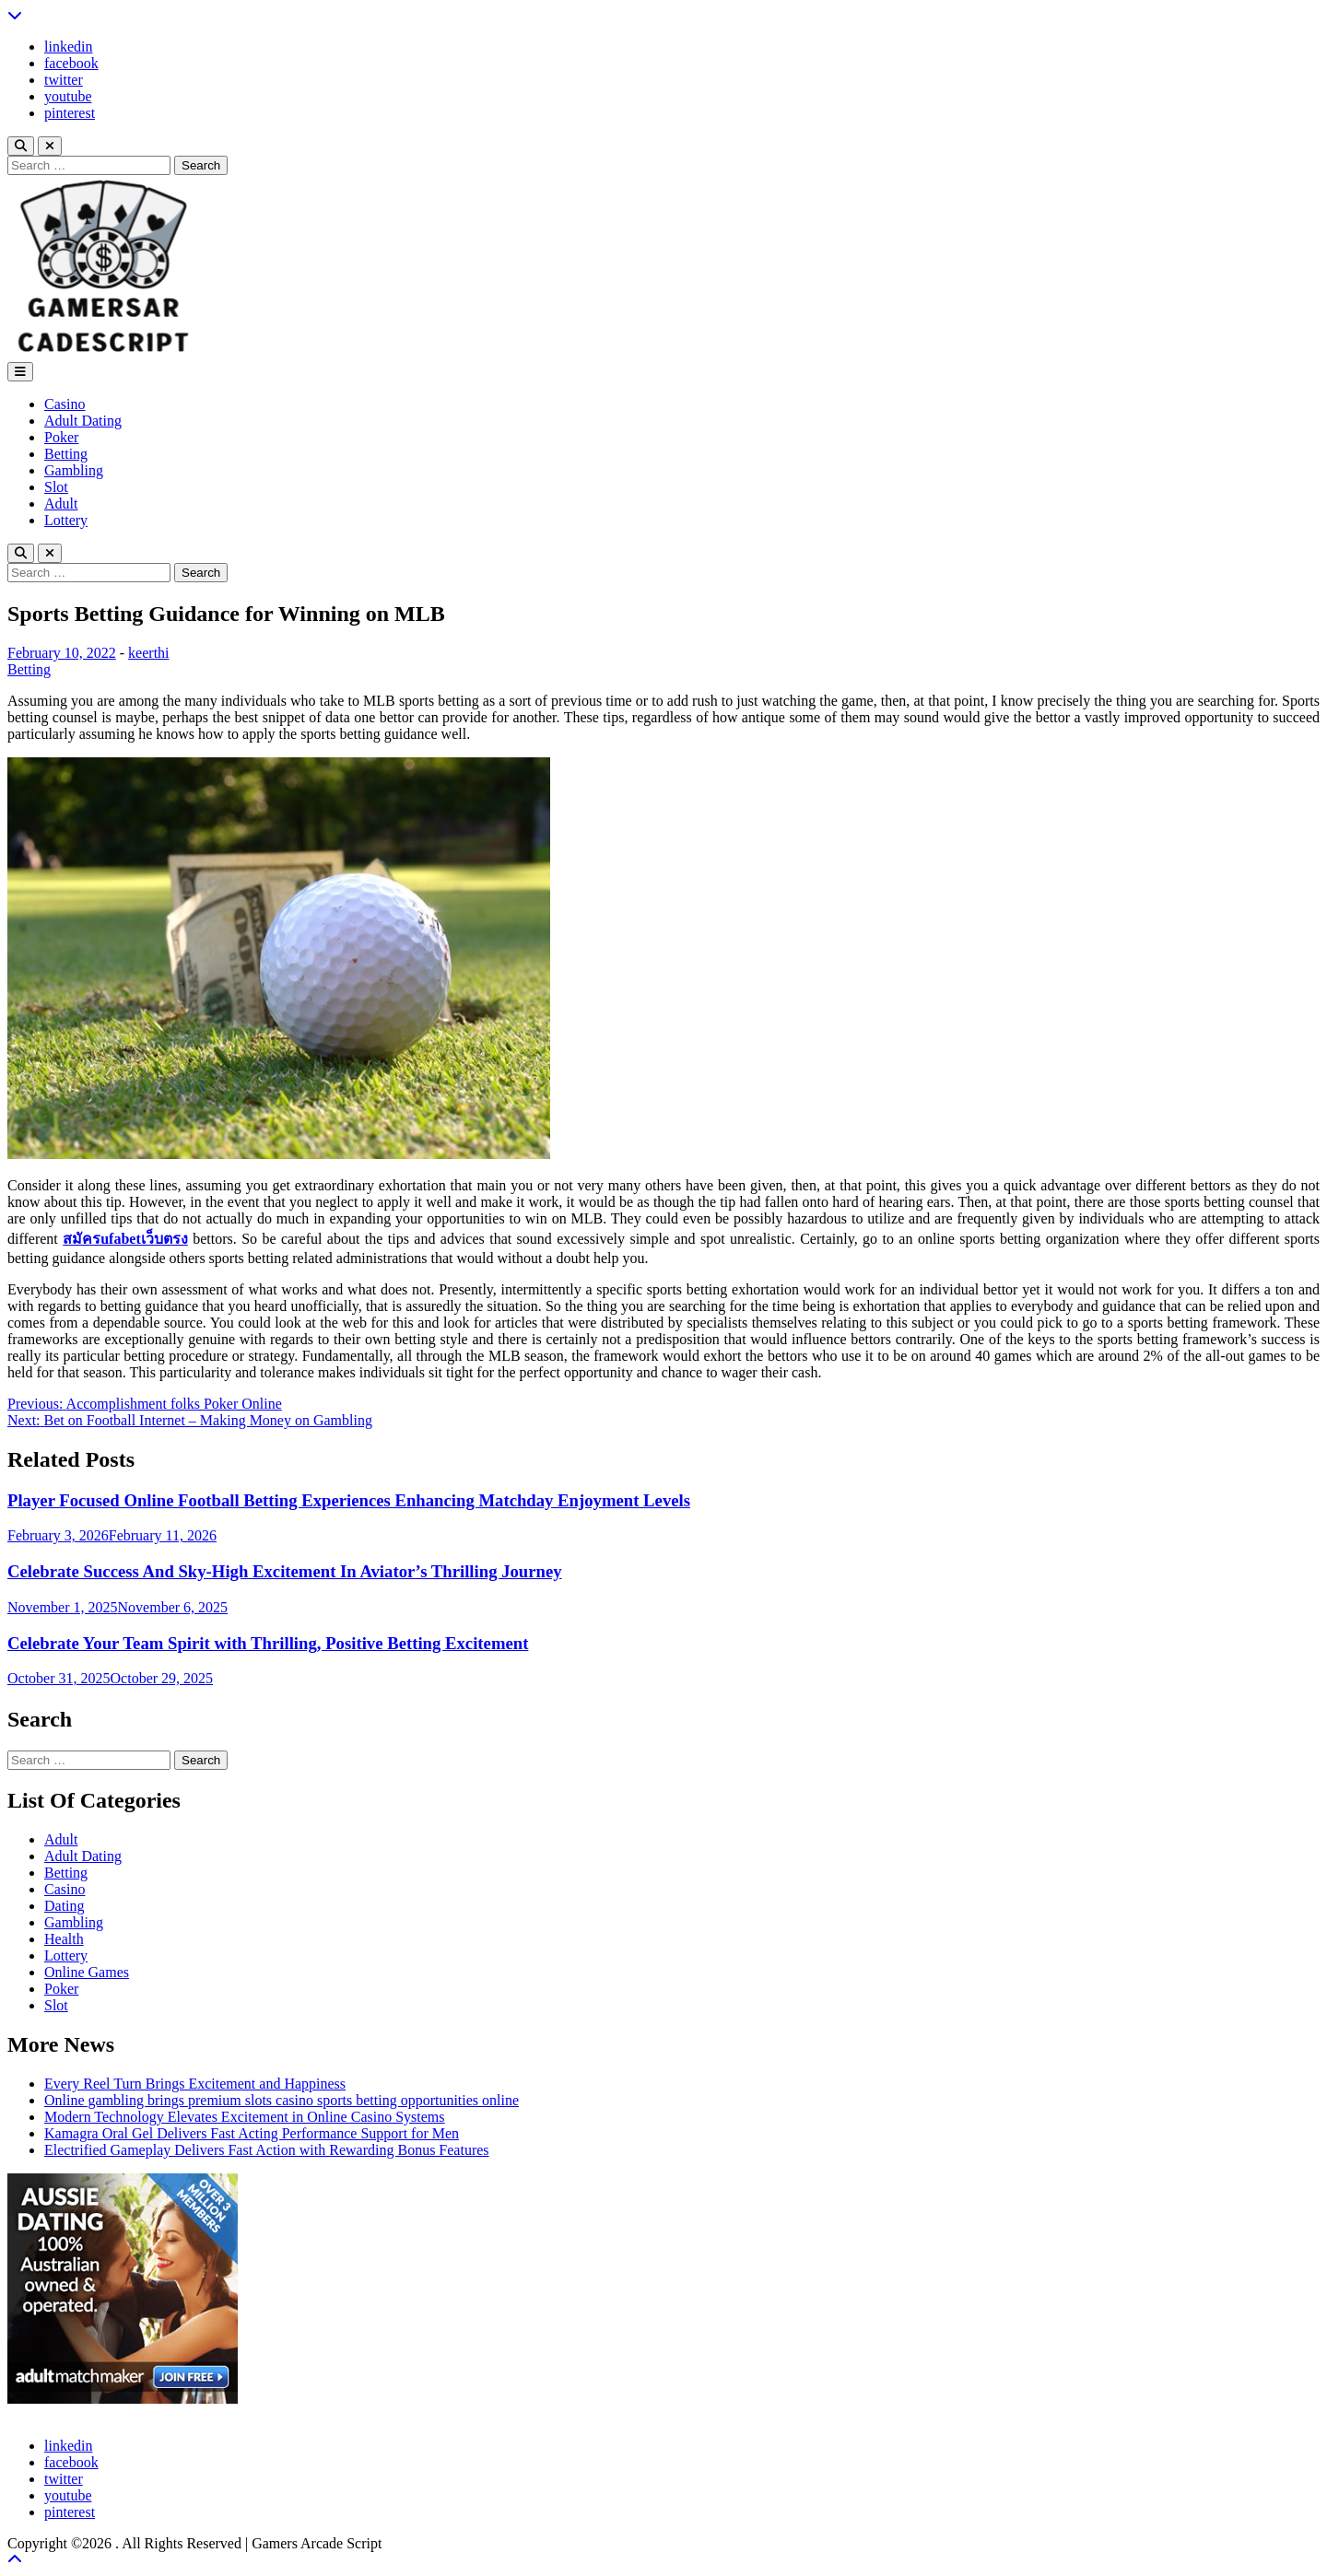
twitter (63, 80)
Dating (64, 1906)
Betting (66, 454)
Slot (56, 487)
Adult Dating (83, 420)
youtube (68, 96)
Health (64, 1939)
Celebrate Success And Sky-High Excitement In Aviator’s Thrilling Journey (284, 1571)
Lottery (66, 520)
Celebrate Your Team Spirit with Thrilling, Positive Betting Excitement (267, 1643)
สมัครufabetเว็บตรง (125, 1239)
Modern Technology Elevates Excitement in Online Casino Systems (244, 2117)
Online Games (86, 1972)
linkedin (68, 46)
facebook (71, 63)
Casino (64, 404)
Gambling (73, 470)
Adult (60, 503)
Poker (61, 437)
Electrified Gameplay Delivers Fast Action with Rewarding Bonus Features (266, 2150)
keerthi (148, 653)
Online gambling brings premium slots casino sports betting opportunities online (281, 2100)
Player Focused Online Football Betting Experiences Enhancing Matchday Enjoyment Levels (348, 1500)
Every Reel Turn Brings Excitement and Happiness (195, 2083)
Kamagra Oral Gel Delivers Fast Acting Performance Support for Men (251, 2133)
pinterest (69, 113)
